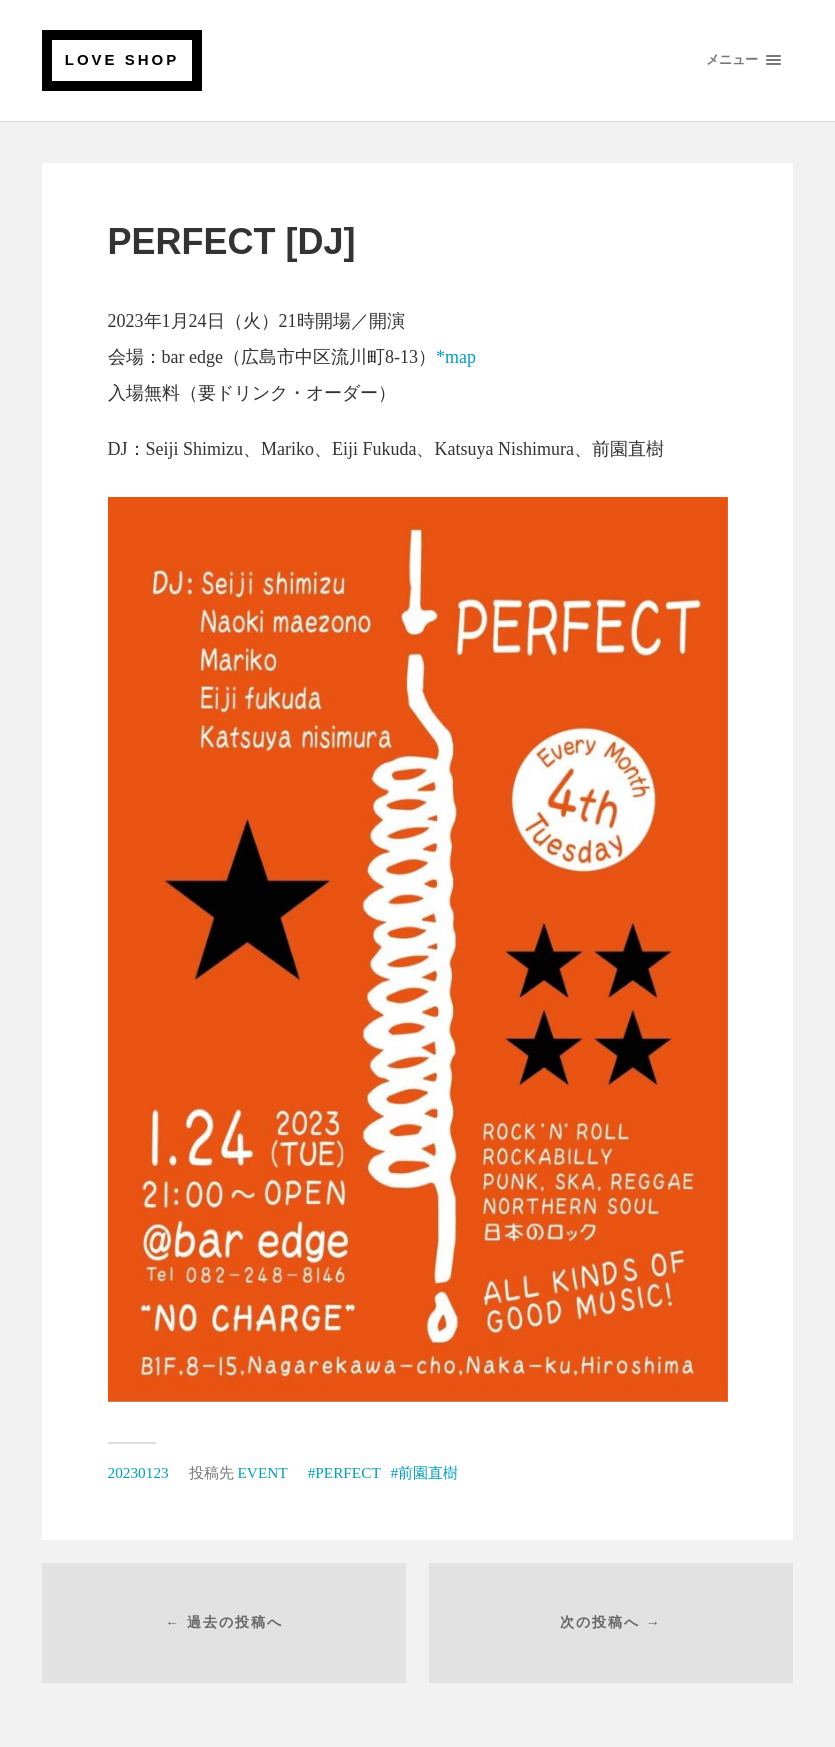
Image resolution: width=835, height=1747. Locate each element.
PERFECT (347, 1472)
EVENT (263, 1472)
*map (456, 357)
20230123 (138, 1472)
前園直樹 (428, 1472)
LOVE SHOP (122, 59)
